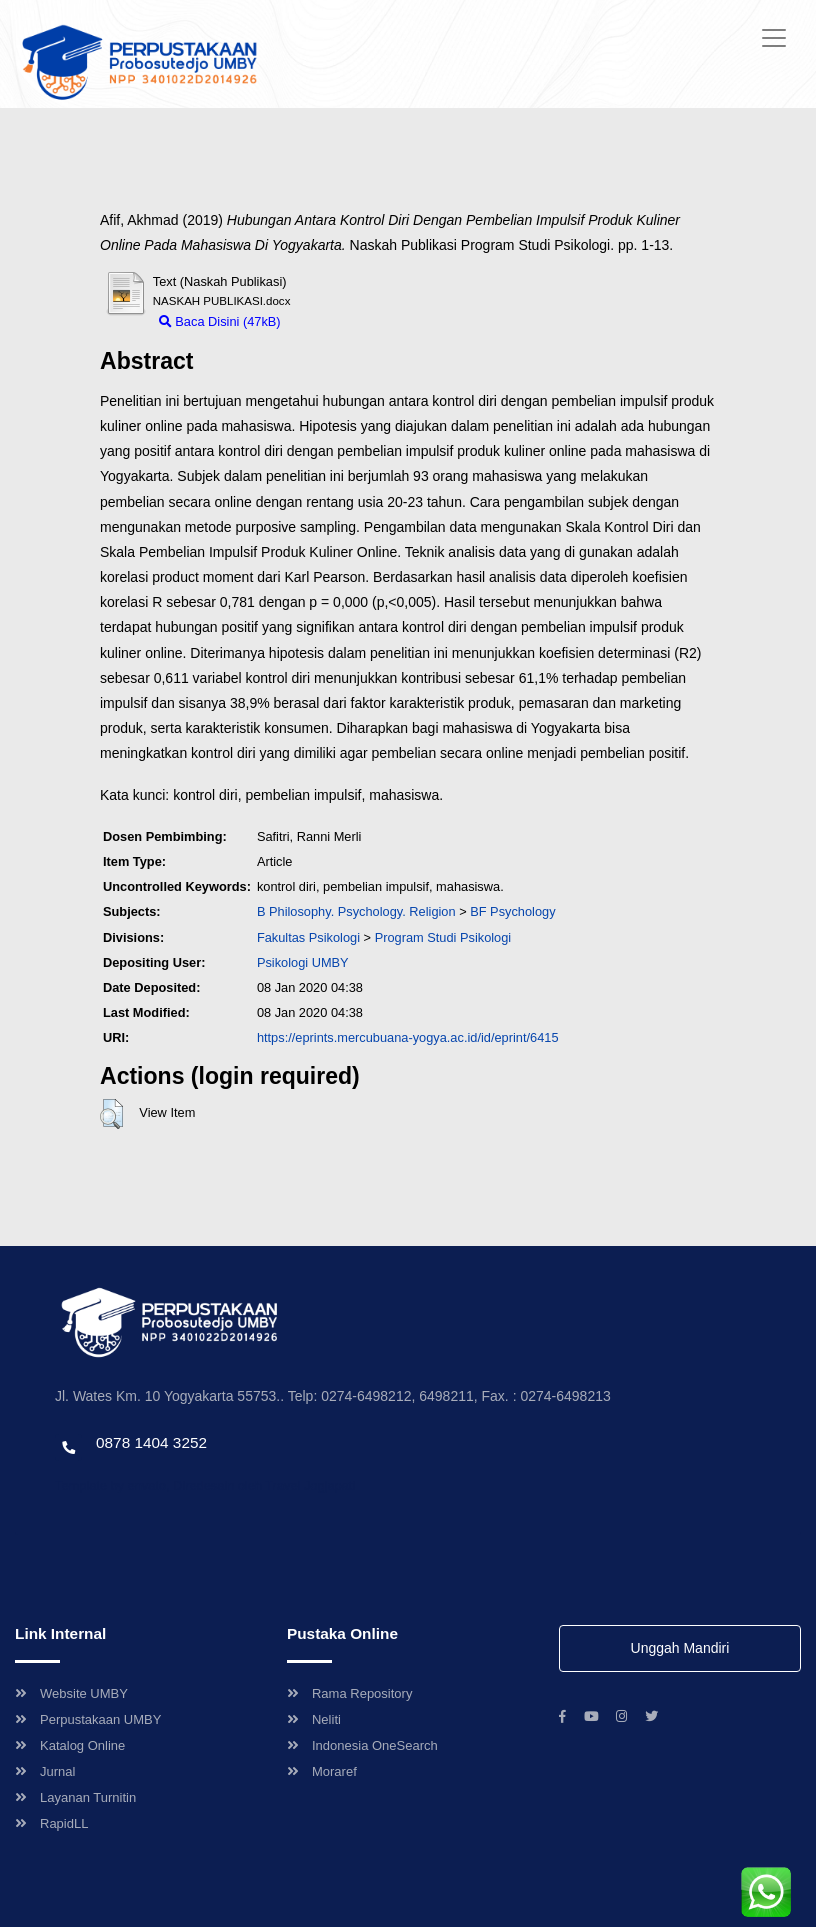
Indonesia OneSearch (362, 1745)
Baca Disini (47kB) (220, 321)
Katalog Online (70, 1745)
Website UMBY (71, 1693)
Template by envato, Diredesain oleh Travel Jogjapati (205, 1485)
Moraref (322, 1771)
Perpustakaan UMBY (88, 1719)
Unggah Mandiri (680, 1648)
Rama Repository (349, 1693)
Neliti (314, 1719)
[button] (111, 1114)
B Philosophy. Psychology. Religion (356, 911)
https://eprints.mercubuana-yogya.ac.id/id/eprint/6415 (408, 1037)
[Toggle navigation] (774, 38)
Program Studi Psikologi (443, 937)
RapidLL (51, 1823)
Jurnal (45, 1771)
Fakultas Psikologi (308, 937)
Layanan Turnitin (75, 1797)
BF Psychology (512, 911)
